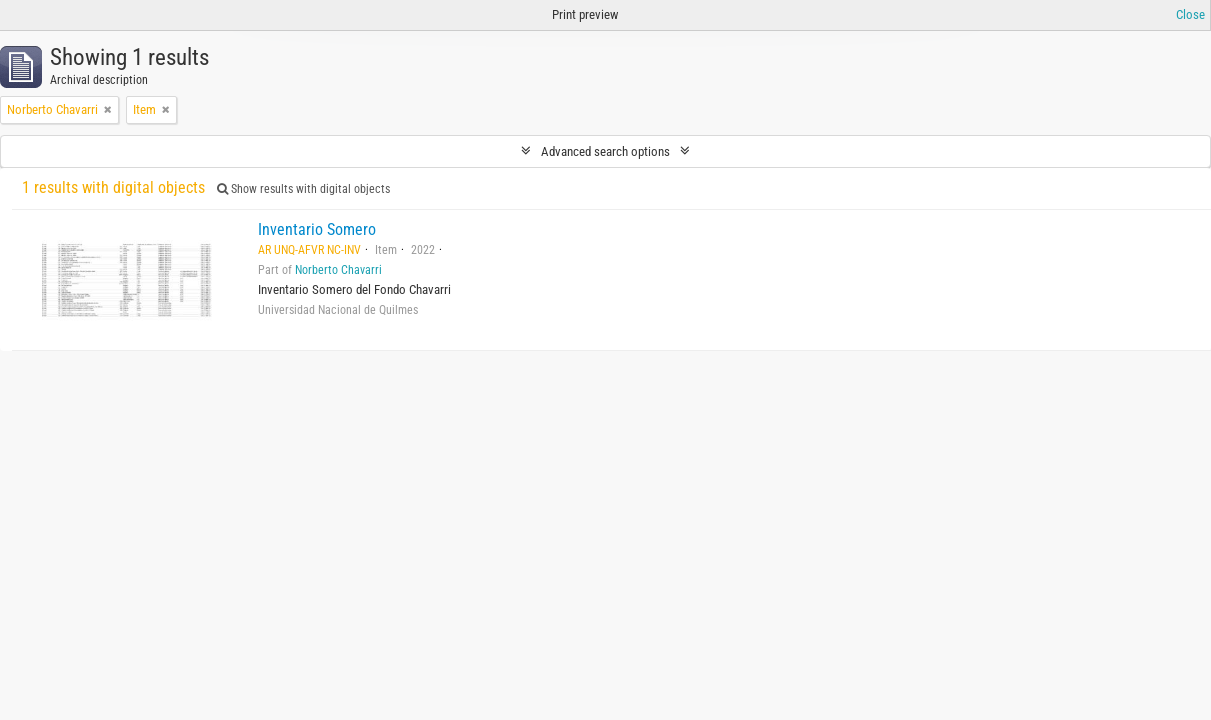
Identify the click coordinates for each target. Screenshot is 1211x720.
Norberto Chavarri (338, 270)
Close (1190, 14)
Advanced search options (605, 151)
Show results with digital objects (303, 189)
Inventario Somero (317, 229)
